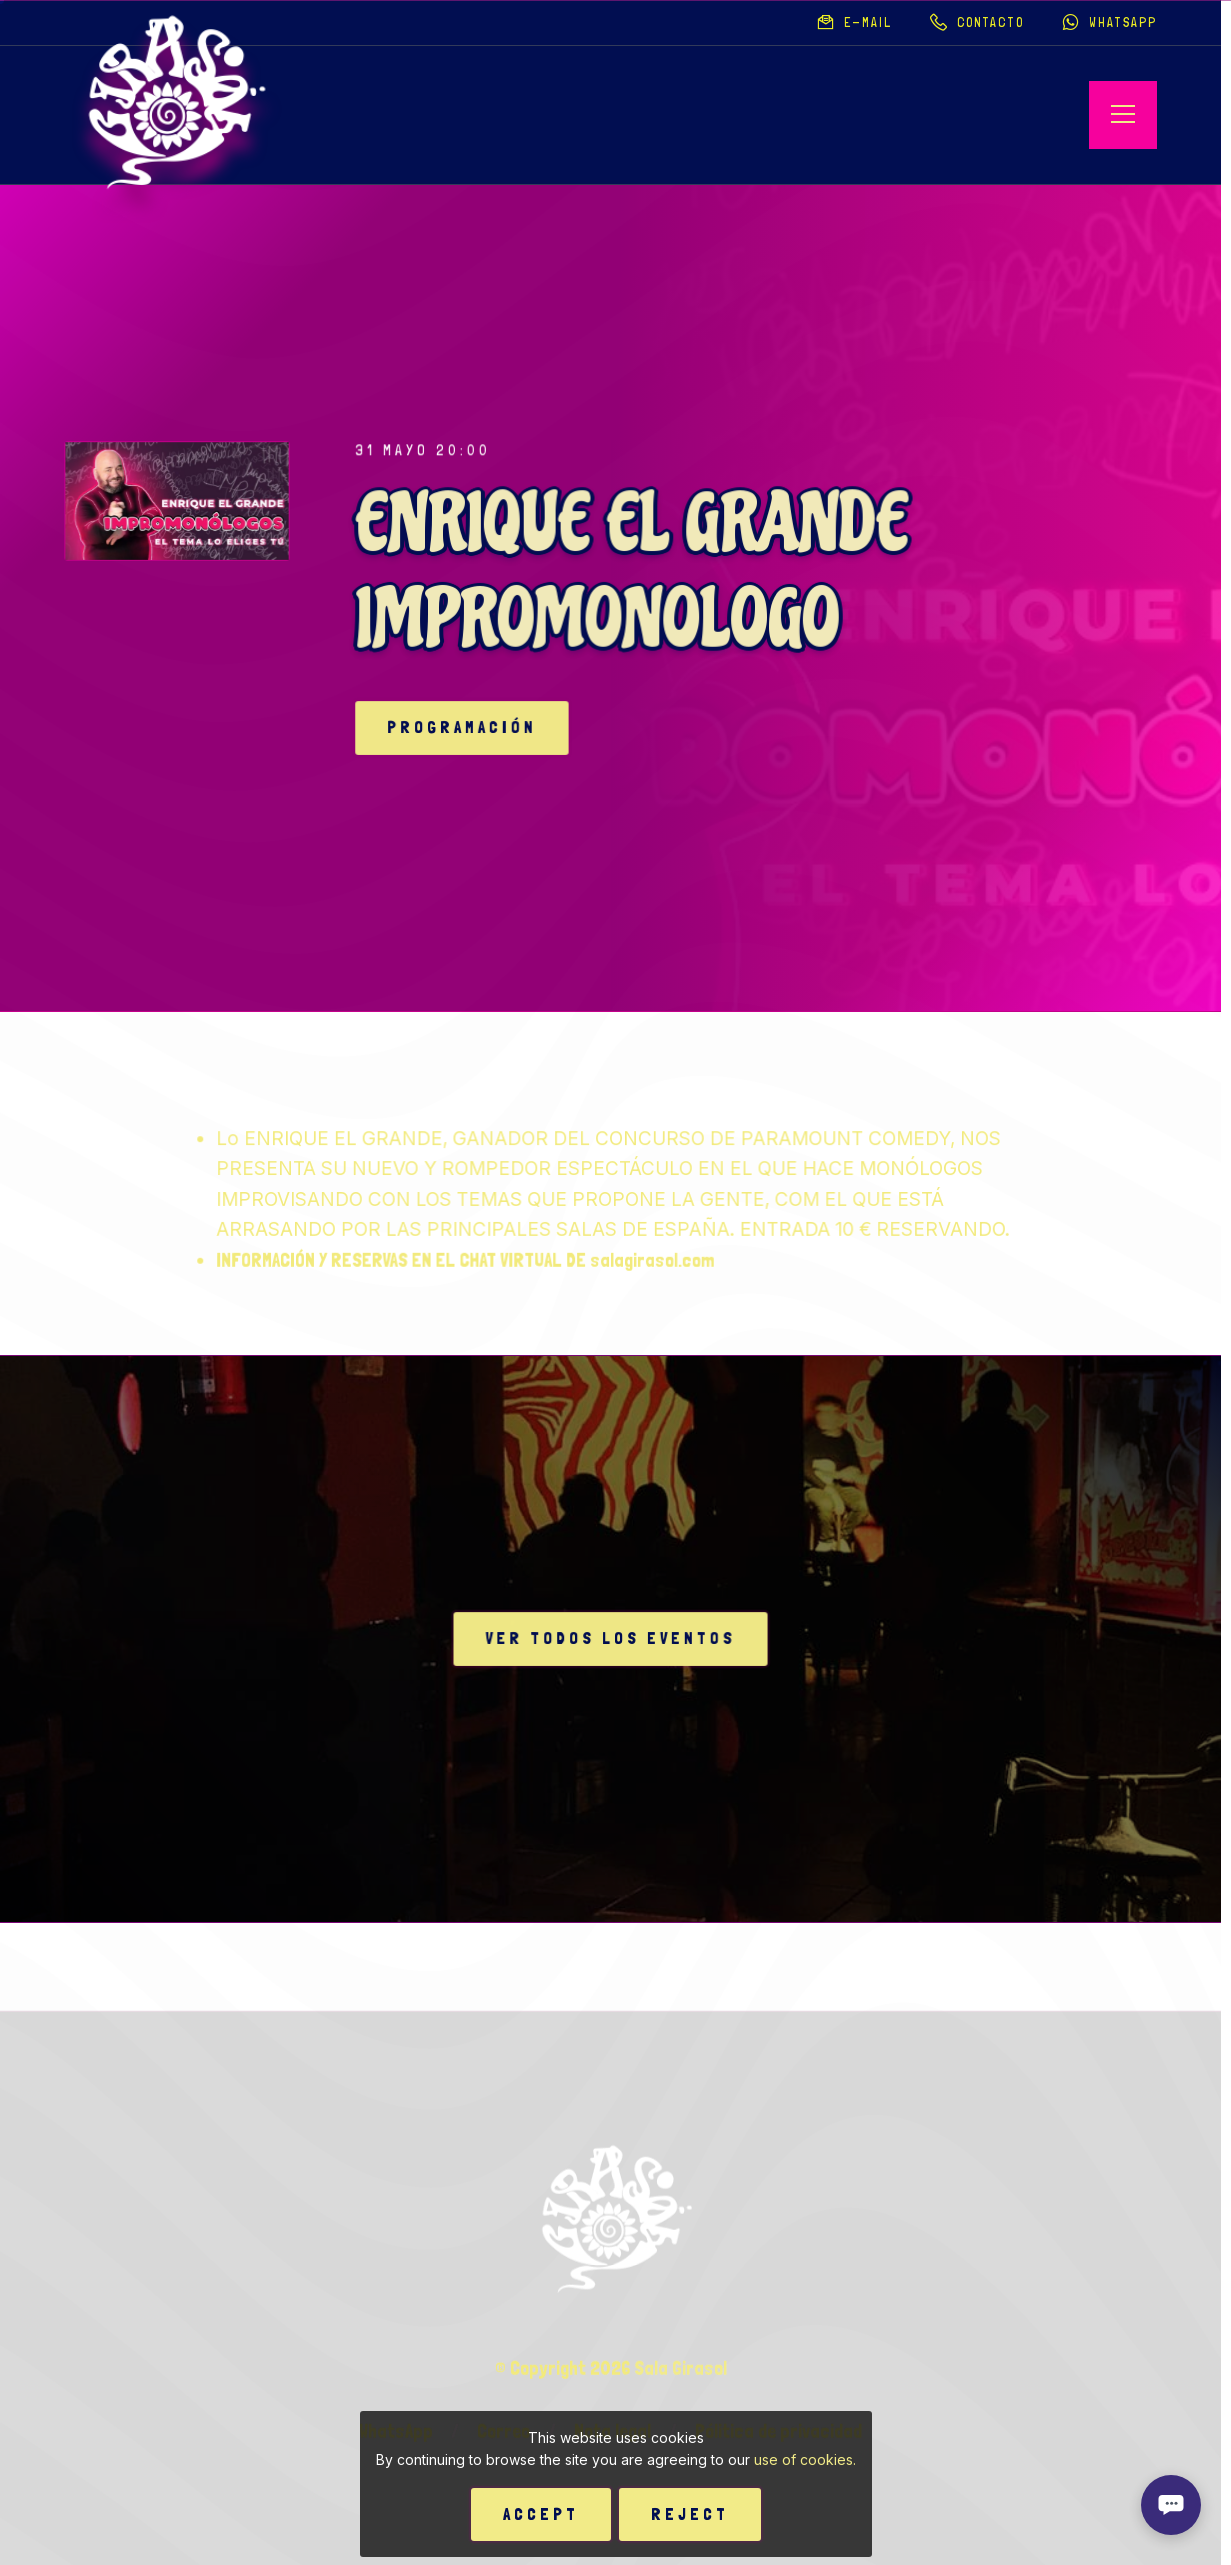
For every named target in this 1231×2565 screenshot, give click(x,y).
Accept (541, 2514)
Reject (690, 2514)
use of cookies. (805, 2459)
